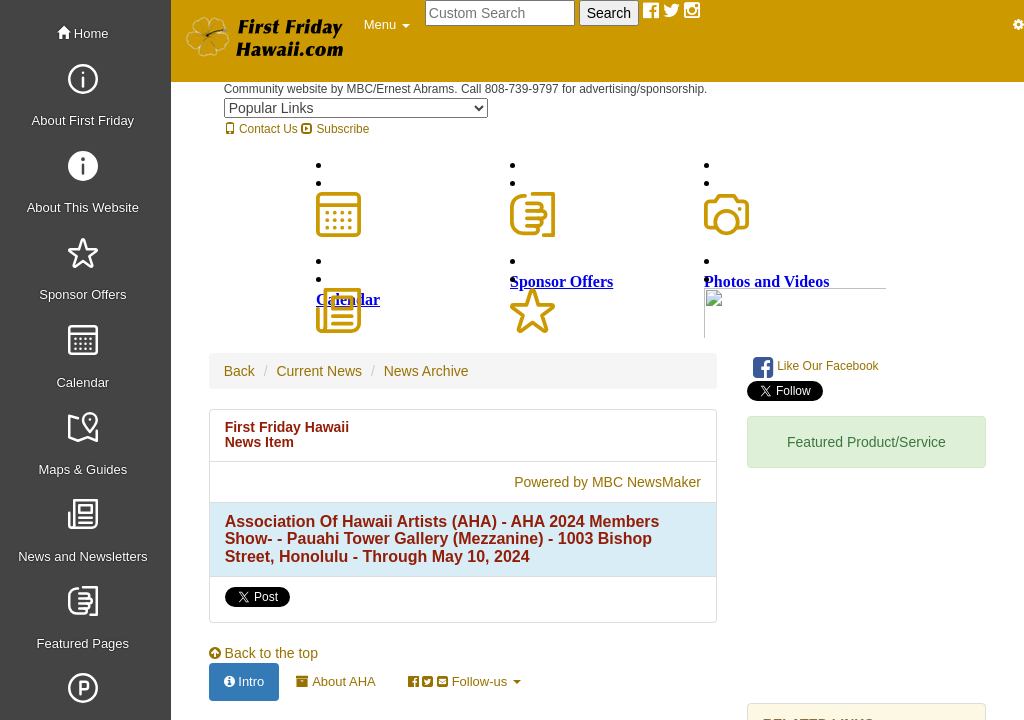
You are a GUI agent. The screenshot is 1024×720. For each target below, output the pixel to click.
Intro (244, 681)
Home (82, 33)
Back (239, 371)
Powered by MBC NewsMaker (607, 482)
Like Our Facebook (816, 367)
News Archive (426, 371)
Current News (319, 371)
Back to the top (263, 653)
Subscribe (335, 129)
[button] (387, 25)
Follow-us (464, 681)
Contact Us (261, 129)
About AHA (336, 681)
